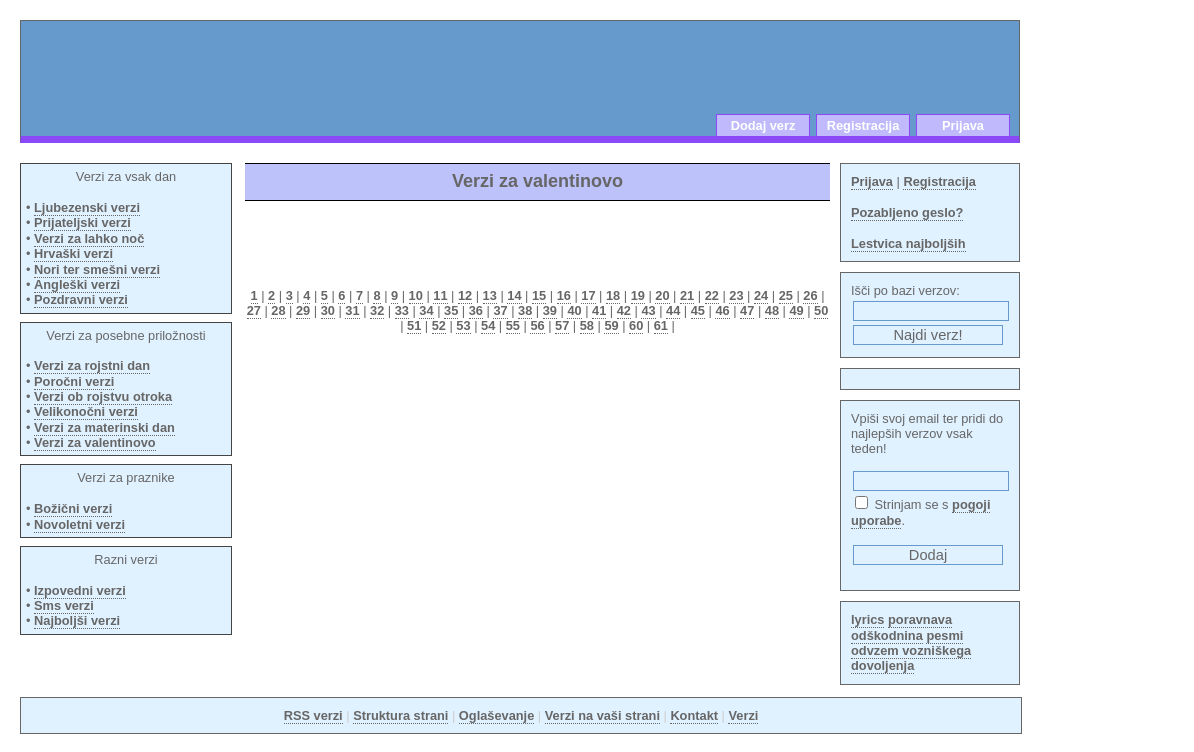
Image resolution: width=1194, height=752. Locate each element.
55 (513, 325)
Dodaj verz (763, 125)
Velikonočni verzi (86, 411)
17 (588, 295)
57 (562, 325)
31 (352, 310)
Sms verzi (64, 605)
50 (821, 310)
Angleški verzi (77, 284)
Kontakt (694, 715)
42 (624, 310)
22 (712, 295)
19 (638, 295)
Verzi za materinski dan (104, 427)
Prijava (963, 125)
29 (303, 310)
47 (747, 310)
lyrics (867, 619)
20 (662, 295)
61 (661, 325)
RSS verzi (313, 715)
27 (254, 310)
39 (550, 310)
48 (772, 310)
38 (525, 310)
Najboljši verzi (77, 620)
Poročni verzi (74, 381)
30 (328, 310)
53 (463, 325)
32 (377, 310)
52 (439, 325)
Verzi (743, 715)
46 (722, 310)
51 (414, 325)
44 (673, 310)
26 (810, 295)
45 (698, 310)
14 (514, 295)
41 (599, 310)
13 (490, 295)
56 (537, 325)
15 (539, 295)
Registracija (863, 125)
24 (761, 295)
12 (465, 295)
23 (736, 295)
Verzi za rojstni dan (92, 365)
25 (786, 295)
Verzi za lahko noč (89, 238)
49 (796, 310)
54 (488, 325)
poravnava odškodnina (901, 627)
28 (278, 310)
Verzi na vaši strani (602, 715)
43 (648, 310)
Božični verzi (73, 508)
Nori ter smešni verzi (97, 269)
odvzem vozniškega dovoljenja (911, 658)
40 (574, 310)
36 (476, 310)
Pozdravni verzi (81, 299)
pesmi (944, 635)
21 (687, 295)
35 (451, 310)
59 (611, 325)
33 (402, 310)
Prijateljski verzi (82, 222)
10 (416, 295)
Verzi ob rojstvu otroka (103, 396)
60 (636, 325)
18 (613, 295)
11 (440, 295)
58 (587, 325)
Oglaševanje (496, 715)
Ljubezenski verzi (87, 207)
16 (564, 295)
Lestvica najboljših (908, 243)
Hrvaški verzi (73, 253)
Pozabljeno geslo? (907, 212)
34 (426, 310)
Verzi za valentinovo (95, 442)
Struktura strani (400, 715)
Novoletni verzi (79, 524)
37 (500, 310)
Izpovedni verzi (80, 590)
